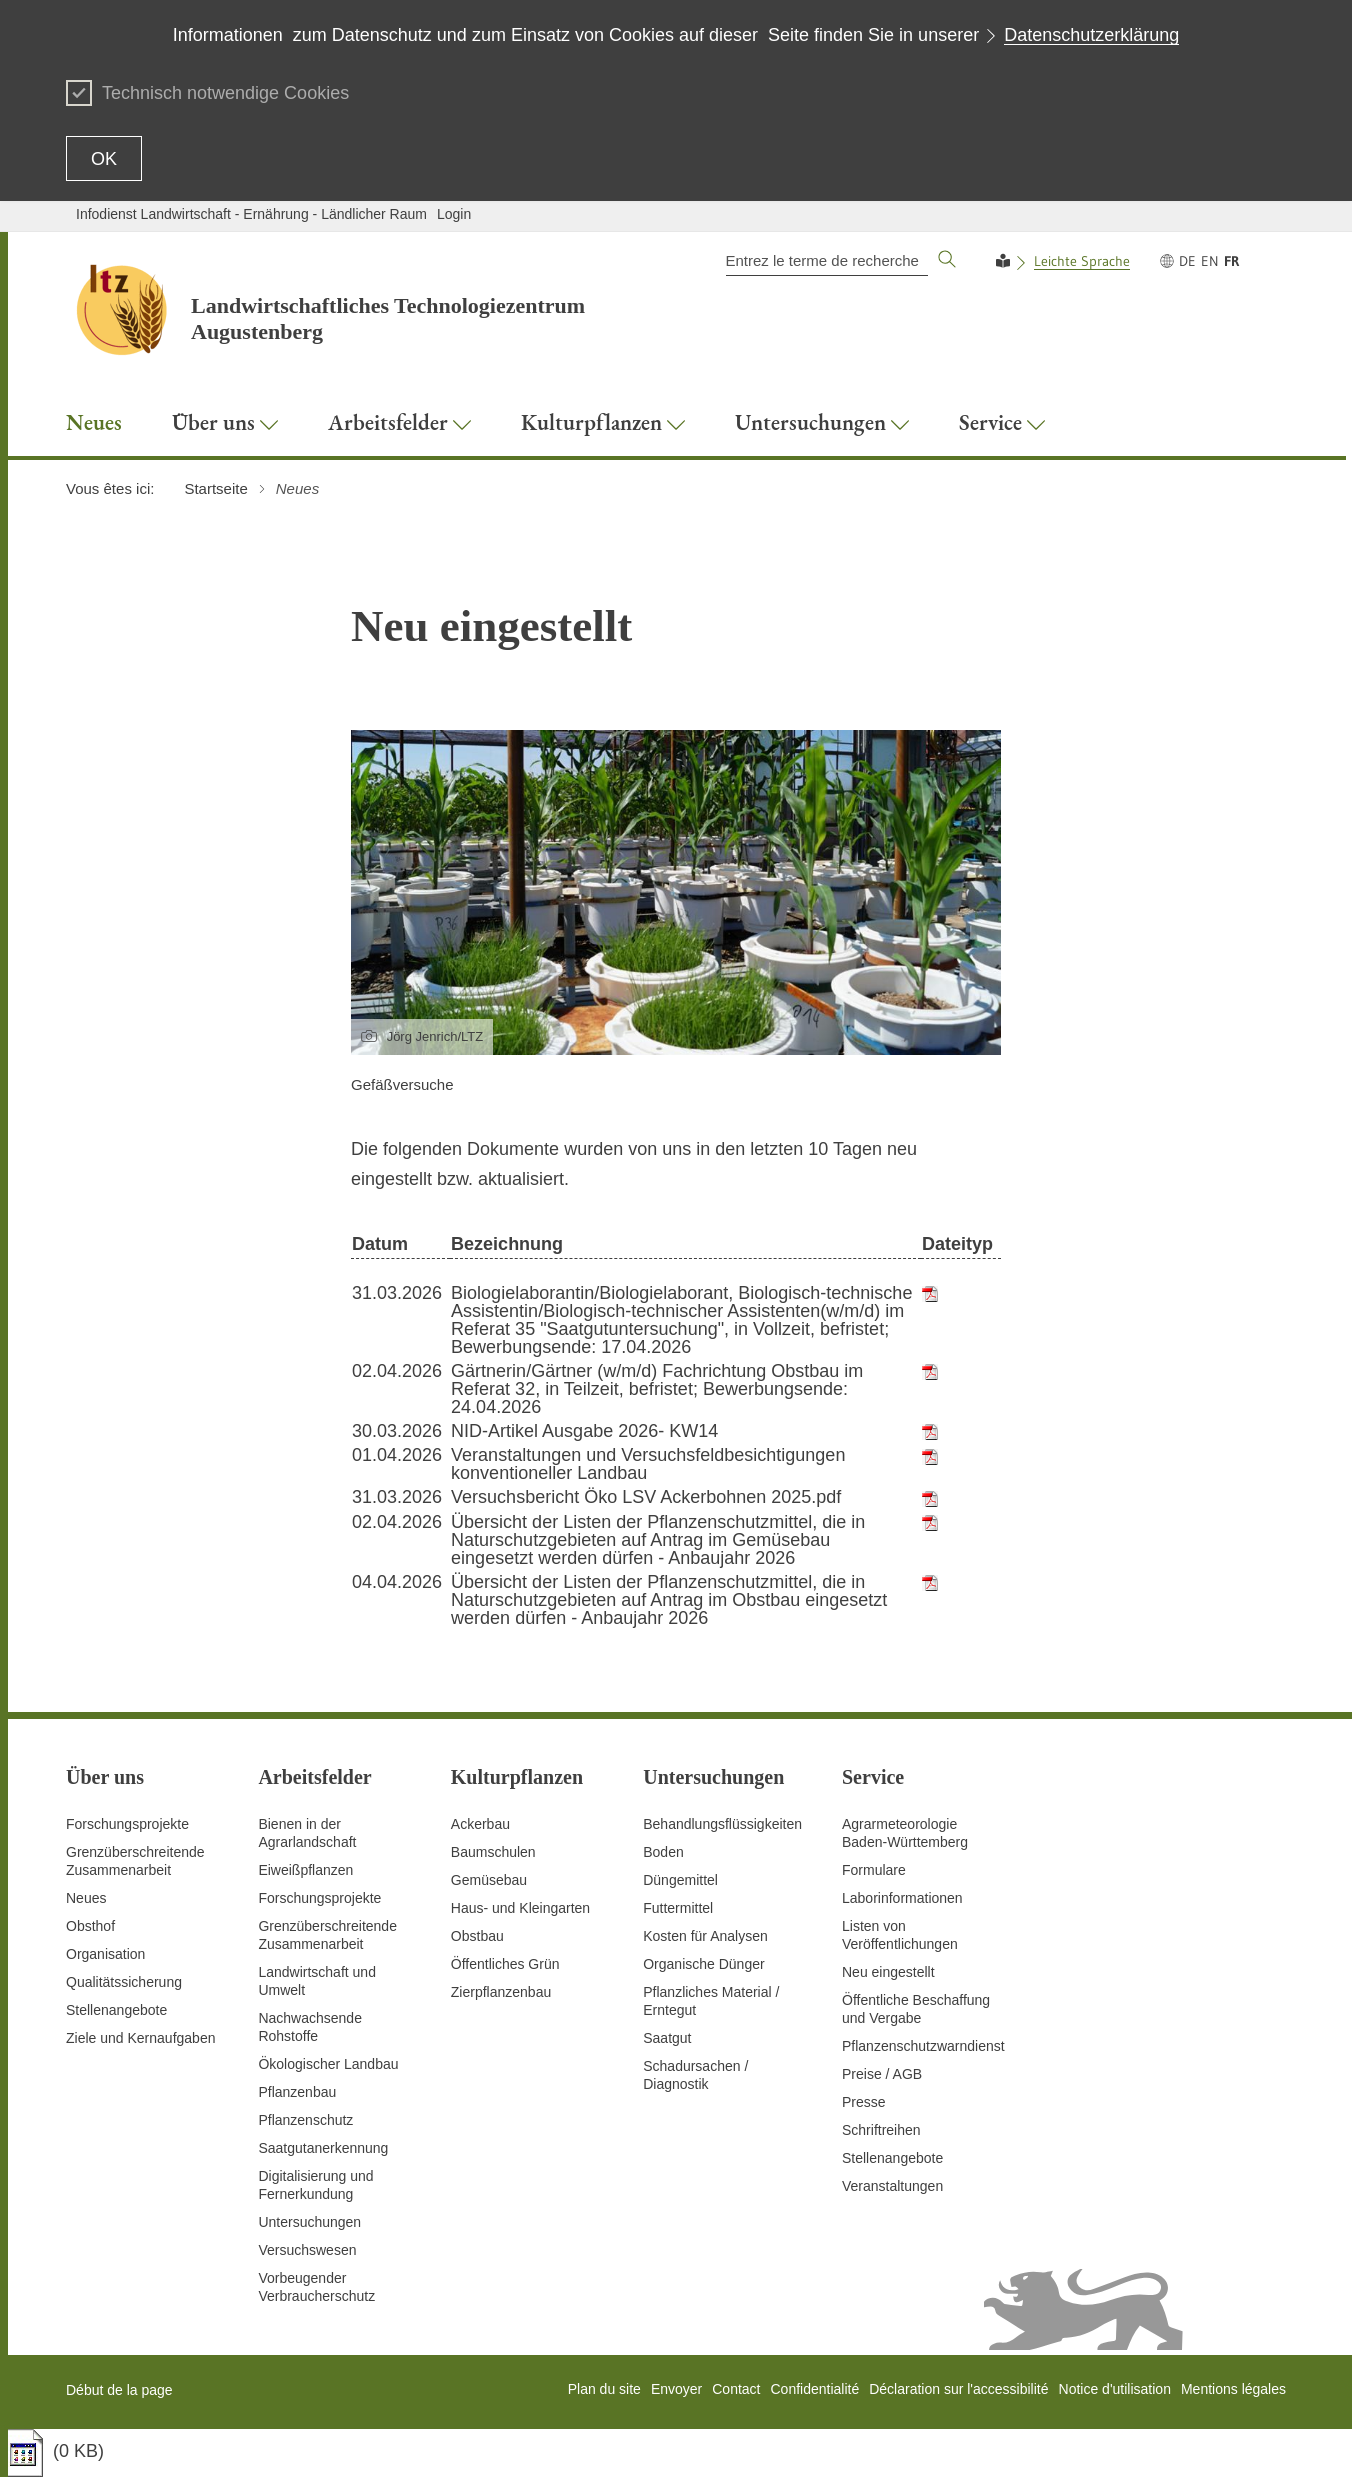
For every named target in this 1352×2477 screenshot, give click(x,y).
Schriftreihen (881, 2130)
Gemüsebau (489, 1880)
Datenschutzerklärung (1091, 35)
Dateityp (957, 1244)
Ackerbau (480, 1824)
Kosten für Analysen (705, 1936)
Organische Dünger (703, 1964)
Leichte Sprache (1082, 261)
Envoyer (676, 2389)
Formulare (874, 1870)
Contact (736, 2389)
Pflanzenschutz (305, 2120)
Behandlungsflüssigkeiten (722, 1824)
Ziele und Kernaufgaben (140, 2038)
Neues (86, 1898)
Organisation (105, 1954)
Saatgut (667, 2038)
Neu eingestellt (888, 1972)
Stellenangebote (116, 2010)
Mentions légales (1233, 2389)
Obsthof (90, 1926)
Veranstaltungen (892, 2186)
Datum (380, 1244)
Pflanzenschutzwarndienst (923, 2046)
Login (454, 214)
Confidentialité (814, 2389)
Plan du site (604, 2389)
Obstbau (477, 1936)
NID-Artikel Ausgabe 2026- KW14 (584, 1431)
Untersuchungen (309, 2222)
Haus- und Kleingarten (520, 1908)
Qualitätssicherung (124, 1982)
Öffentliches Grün (505, 1964)
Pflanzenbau (297, 2092)
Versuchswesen (307, 2250)
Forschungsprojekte (127, 1824)
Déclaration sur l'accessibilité (958, 2389)
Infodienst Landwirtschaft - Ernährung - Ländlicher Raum (251, 214)
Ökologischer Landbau (328, 2064)
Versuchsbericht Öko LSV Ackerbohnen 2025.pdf (646, 1497)
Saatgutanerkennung (323, 2148)
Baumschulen (493, 1852)
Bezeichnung (507, 1244)
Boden (663, 1852)
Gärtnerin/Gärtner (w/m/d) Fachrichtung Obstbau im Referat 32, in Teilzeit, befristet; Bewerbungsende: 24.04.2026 (657, 1389)
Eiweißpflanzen (305, 1870)
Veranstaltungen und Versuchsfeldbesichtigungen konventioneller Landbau (648, 1464)
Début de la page (119, 2390)
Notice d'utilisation (1115, 2389)
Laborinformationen (902, 1898)
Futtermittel (678, 1908)
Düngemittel (680, 1880)
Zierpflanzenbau (501, 1992)
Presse (864, 2102)
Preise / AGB (882, 2074)
